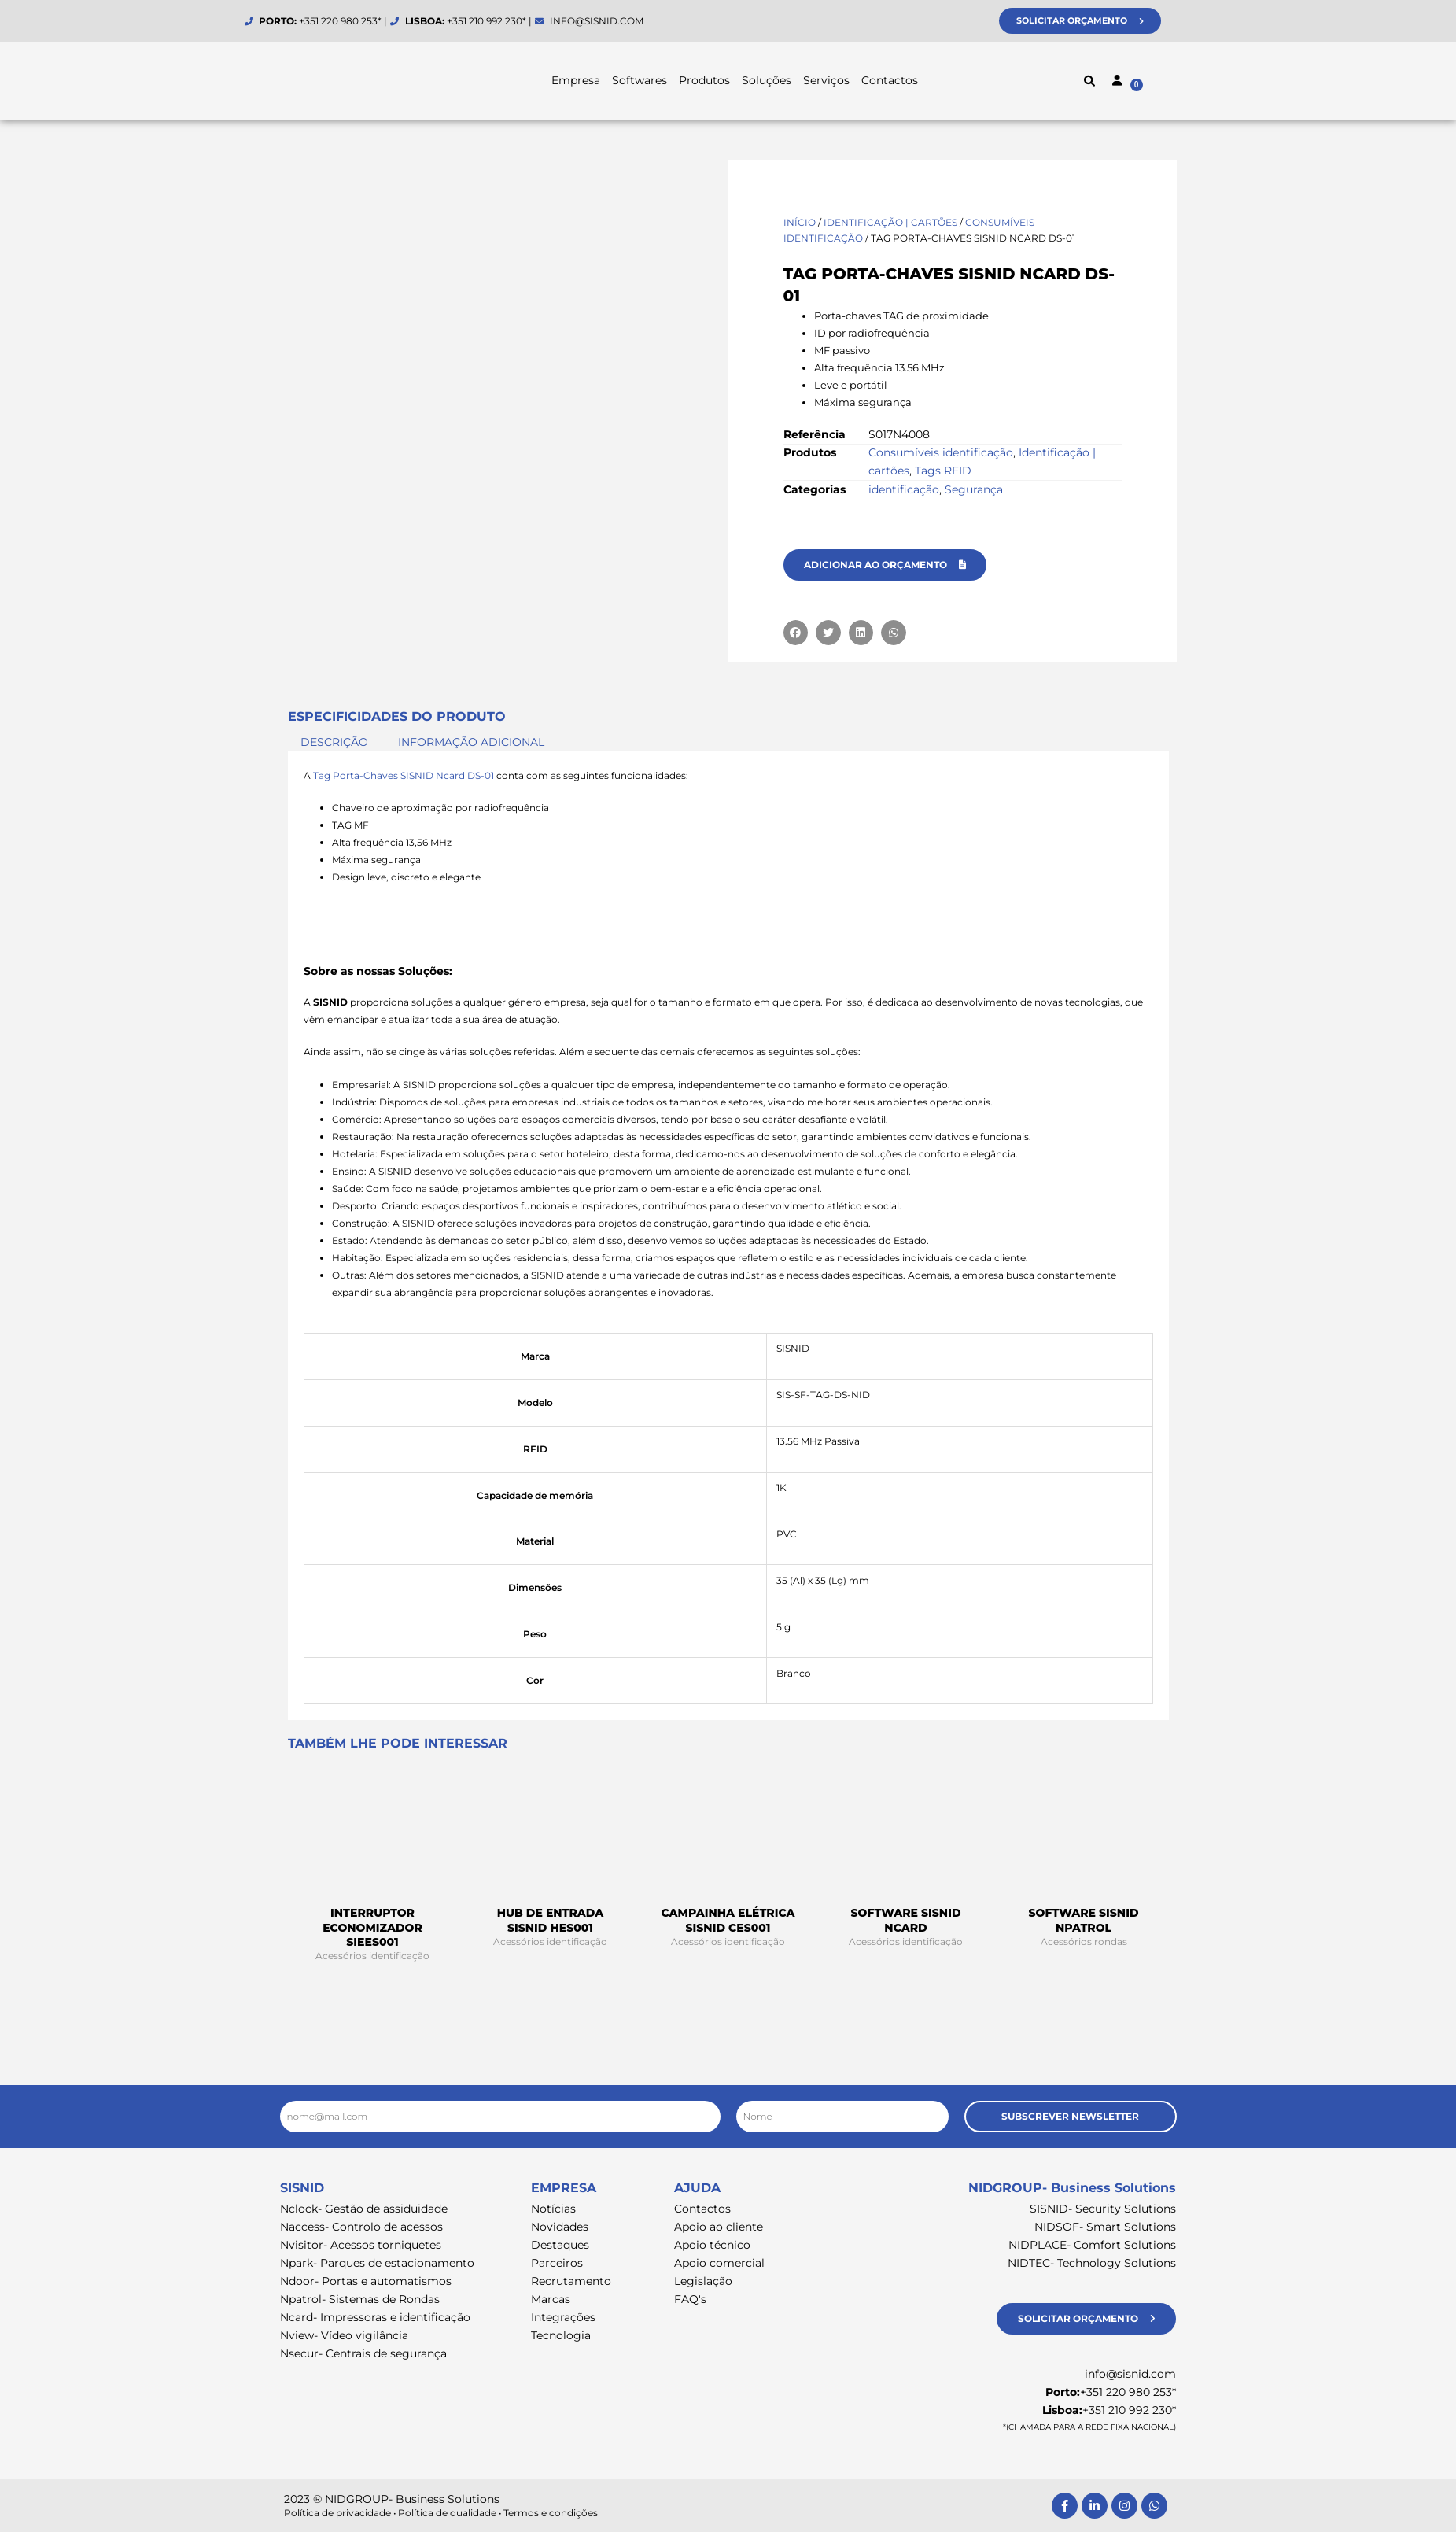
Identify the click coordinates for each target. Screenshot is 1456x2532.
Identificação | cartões (890, 222)
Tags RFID (943, 470)
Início (799, 222)
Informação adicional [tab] (471, 742)
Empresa (575, 80)
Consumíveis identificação (940, 452)
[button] (1089, 81)
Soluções (766, 80)
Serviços (826, 80)
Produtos (704, 80)
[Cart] (1168, 83)
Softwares (639, 80)
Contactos (889, 80)
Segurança (974, 489)
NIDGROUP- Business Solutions (1072, 2187)
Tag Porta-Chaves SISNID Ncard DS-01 (403, 775)
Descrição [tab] (334, 742)
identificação (903, 489)
